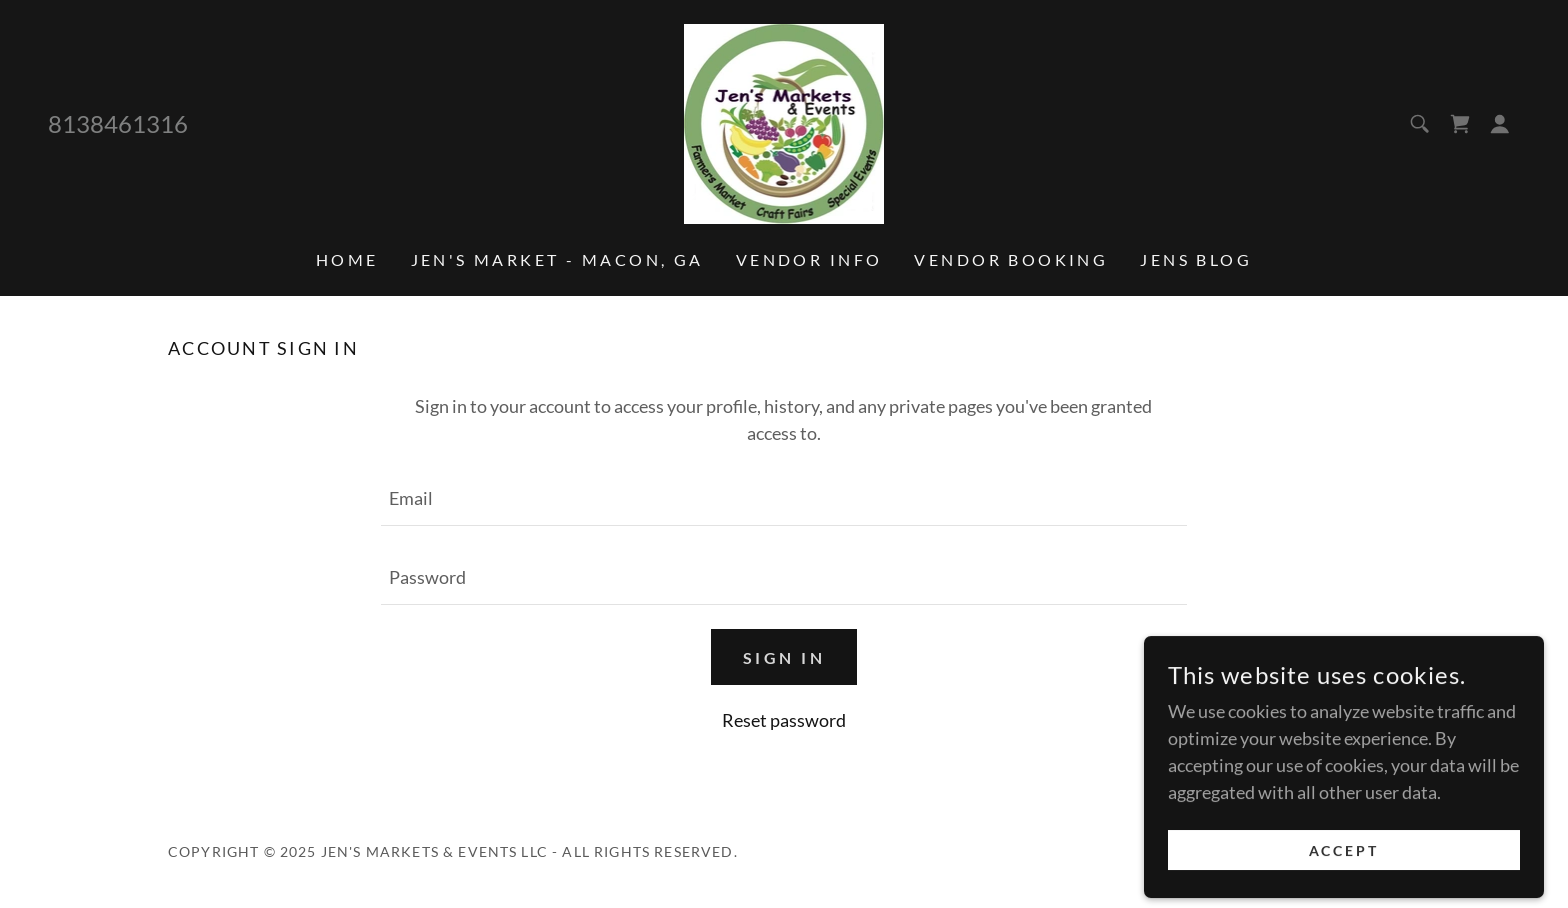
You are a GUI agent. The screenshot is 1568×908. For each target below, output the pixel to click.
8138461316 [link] (118, 123)
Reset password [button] (784, 720)
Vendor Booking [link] (1011, 259)
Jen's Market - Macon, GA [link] (557, 259)
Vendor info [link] (809, 259)
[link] (784, 122)
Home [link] (347, 259)
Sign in (784, 657)
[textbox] (783, 498)
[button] (1500, 124)
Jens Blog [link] (1196, 259)
